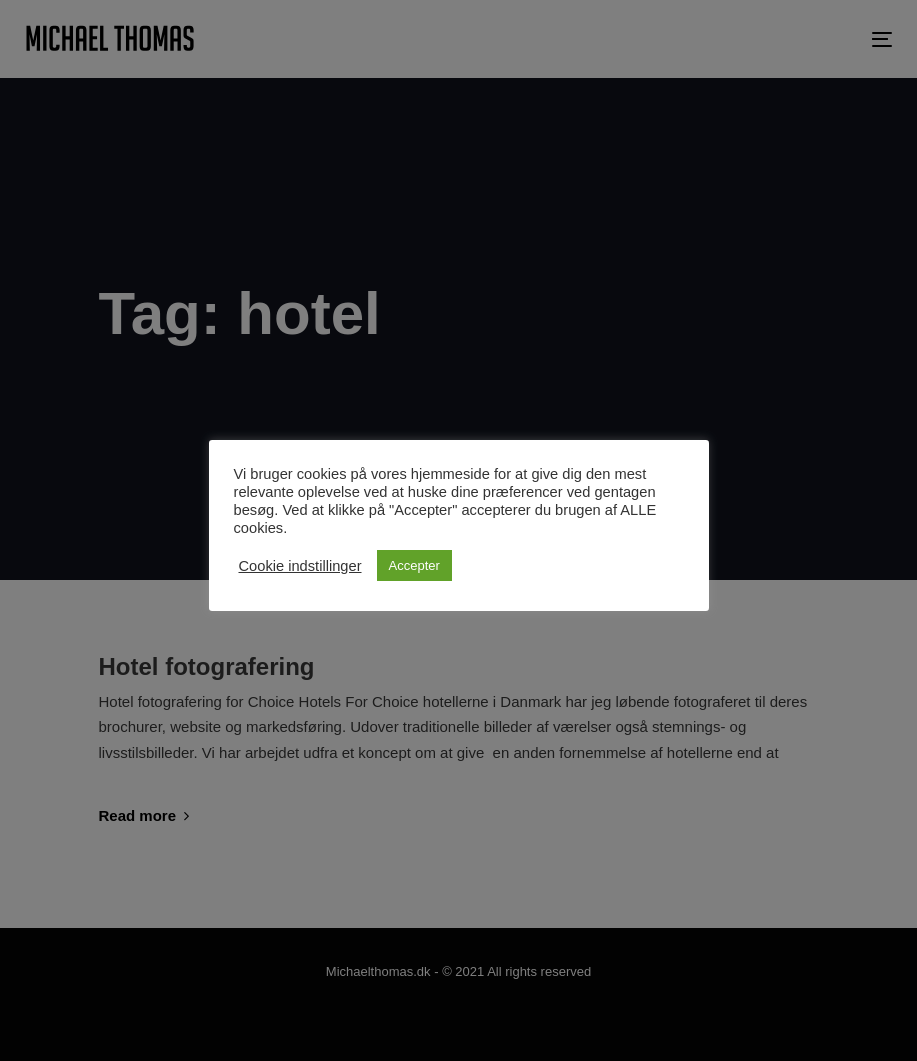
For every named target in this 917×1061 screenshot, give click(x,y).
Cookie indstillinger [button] (300, 566)
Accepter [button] (414, 565)
